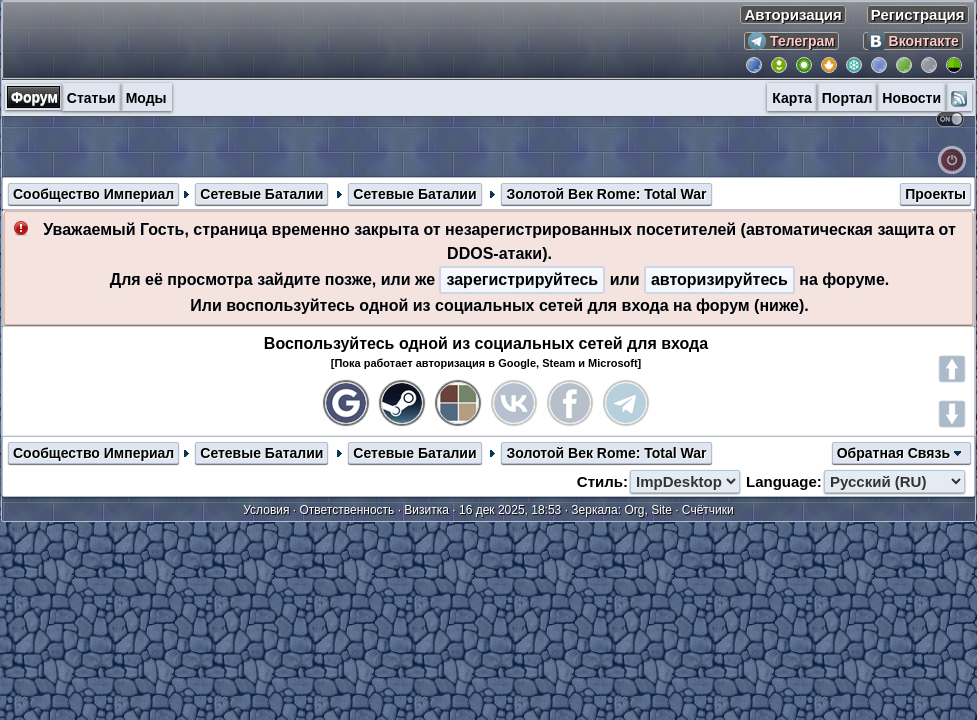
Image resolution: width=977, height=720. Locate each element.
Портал (847, 98)
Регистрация (918, 14)
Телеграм (791, 41)
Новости (911, 98)
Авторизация (792, 14)
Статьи (91, 98)
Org (634, 510)
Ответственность (347, 510)
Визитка (426, 510)
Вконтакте (913, 41)
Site (661, 510)
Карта (792, 98)
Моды (146, 98)
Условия (266, 510)
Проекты (935, 194)
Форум (34, 97)
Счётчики (708, 510)
